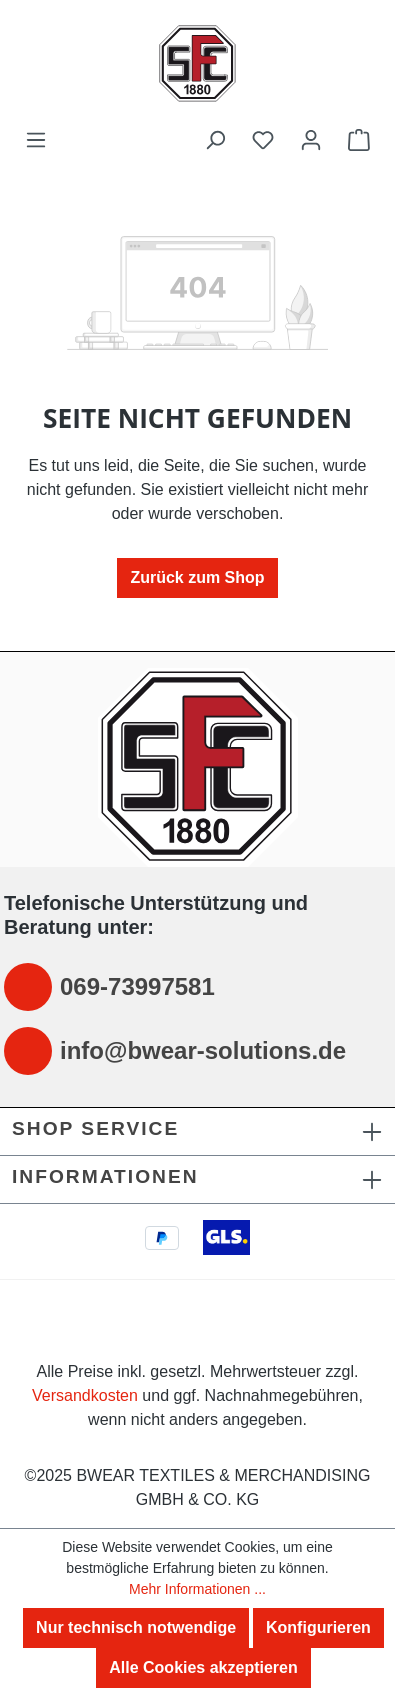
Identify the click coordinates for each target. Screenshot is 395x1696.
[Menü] (36, 140)
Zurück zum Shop (197, 577)
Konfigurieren (318, 1627)
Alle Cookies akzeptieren (203, 1667)
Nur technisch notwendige (136, 1627)
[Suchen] (215, 140)
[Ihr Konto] (311, 140)
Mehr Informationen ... (197, 1589)
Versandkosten (85, 1395)
